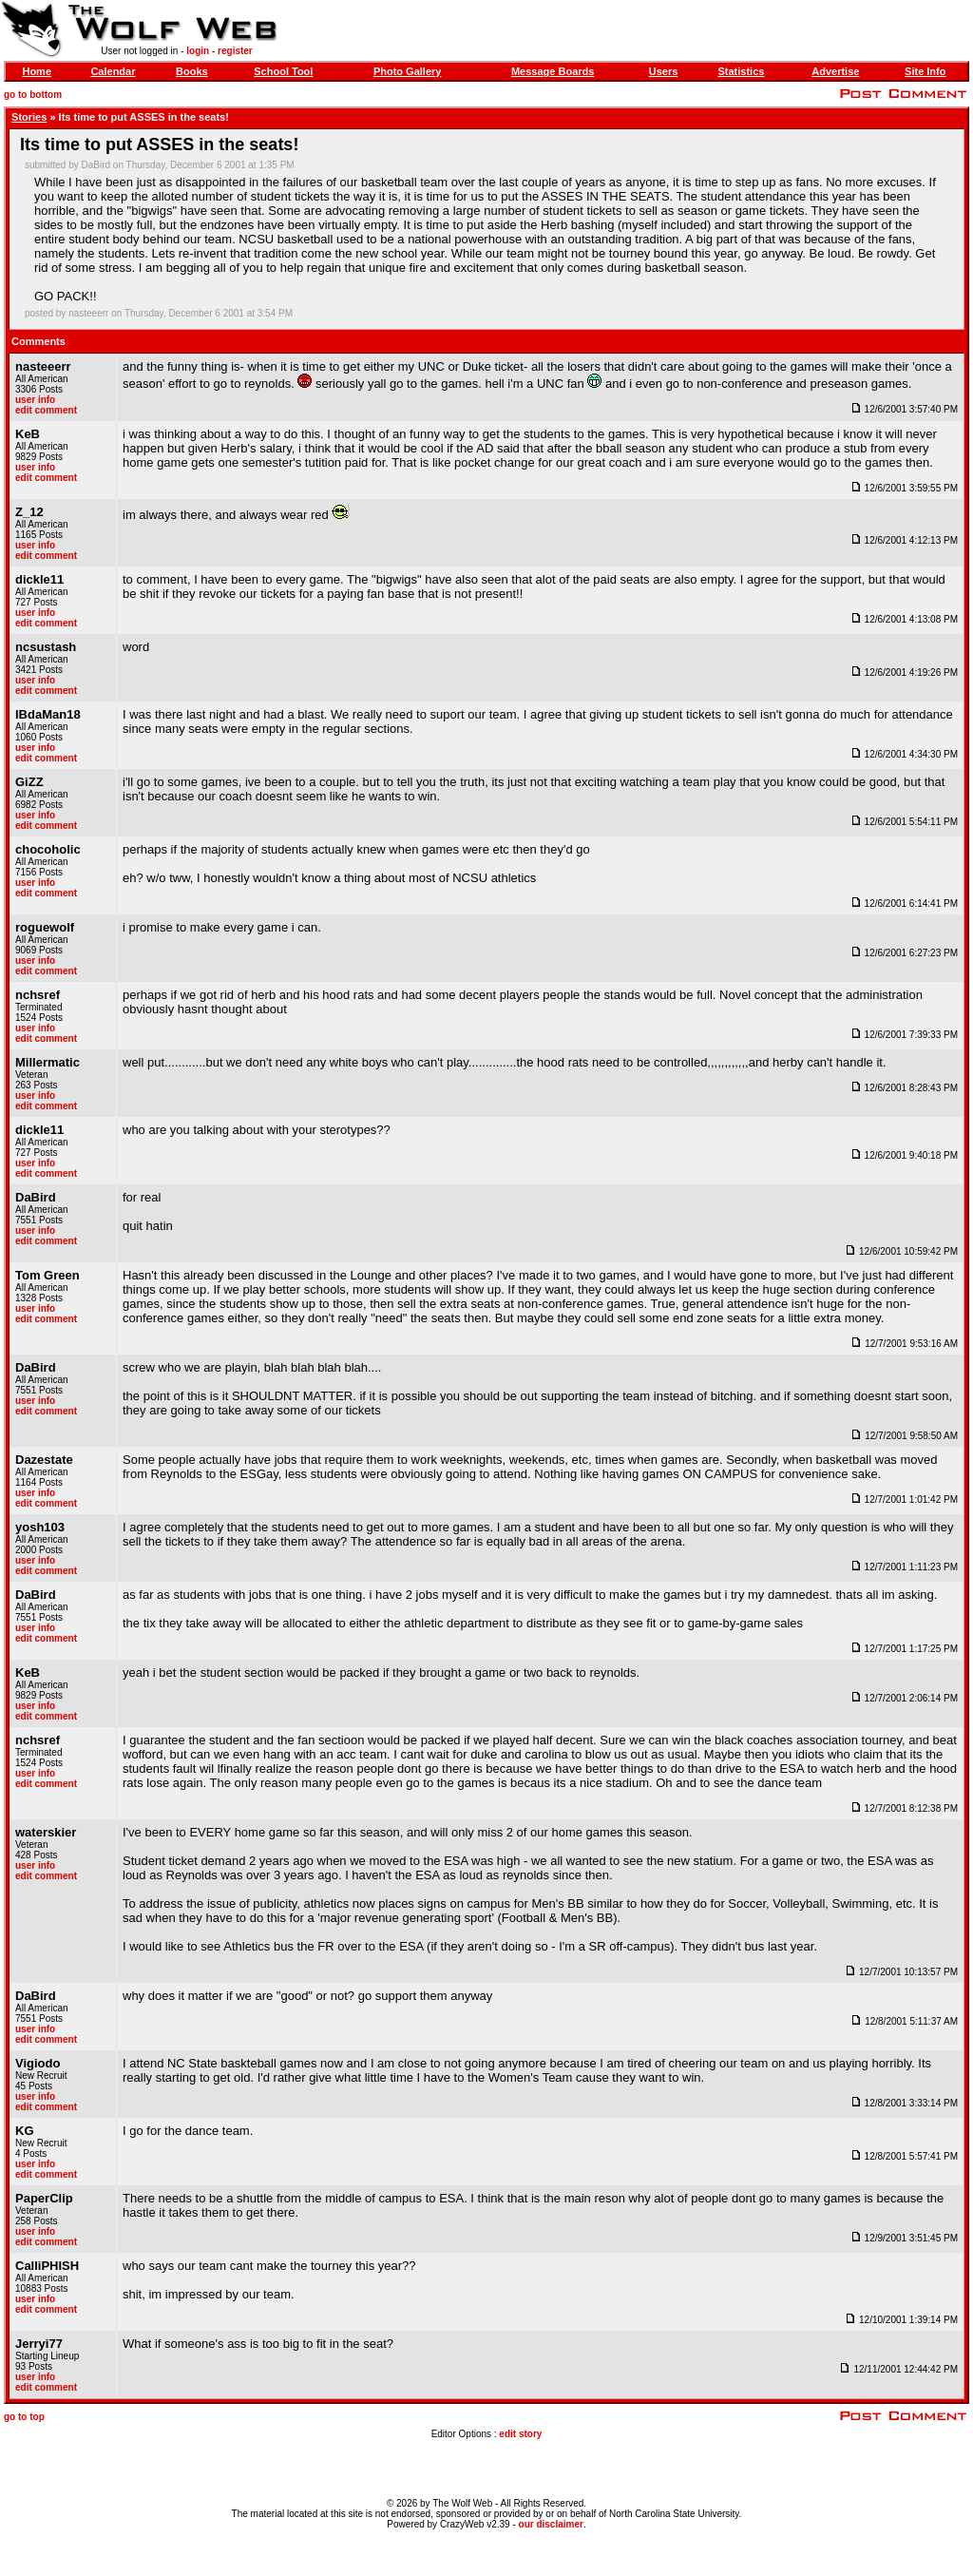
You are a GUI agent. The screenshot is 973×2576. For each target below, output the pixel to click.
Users (663, 71)
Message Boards (552, 71)
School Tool (283, 71)
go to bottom (33, 94)
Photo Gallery (407, 71)
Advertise (835, 71)
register (235, 51)
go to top (24, 2417)
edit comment (46, 410)
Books (192, 71)
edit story (520, 2434)
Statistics (740, 71)
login (197, 51)
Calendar (112, 71)
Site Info (925, 71)
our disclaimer (551, 2524)
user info (35, 399)
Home (36, 71)
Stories (29, 117)
